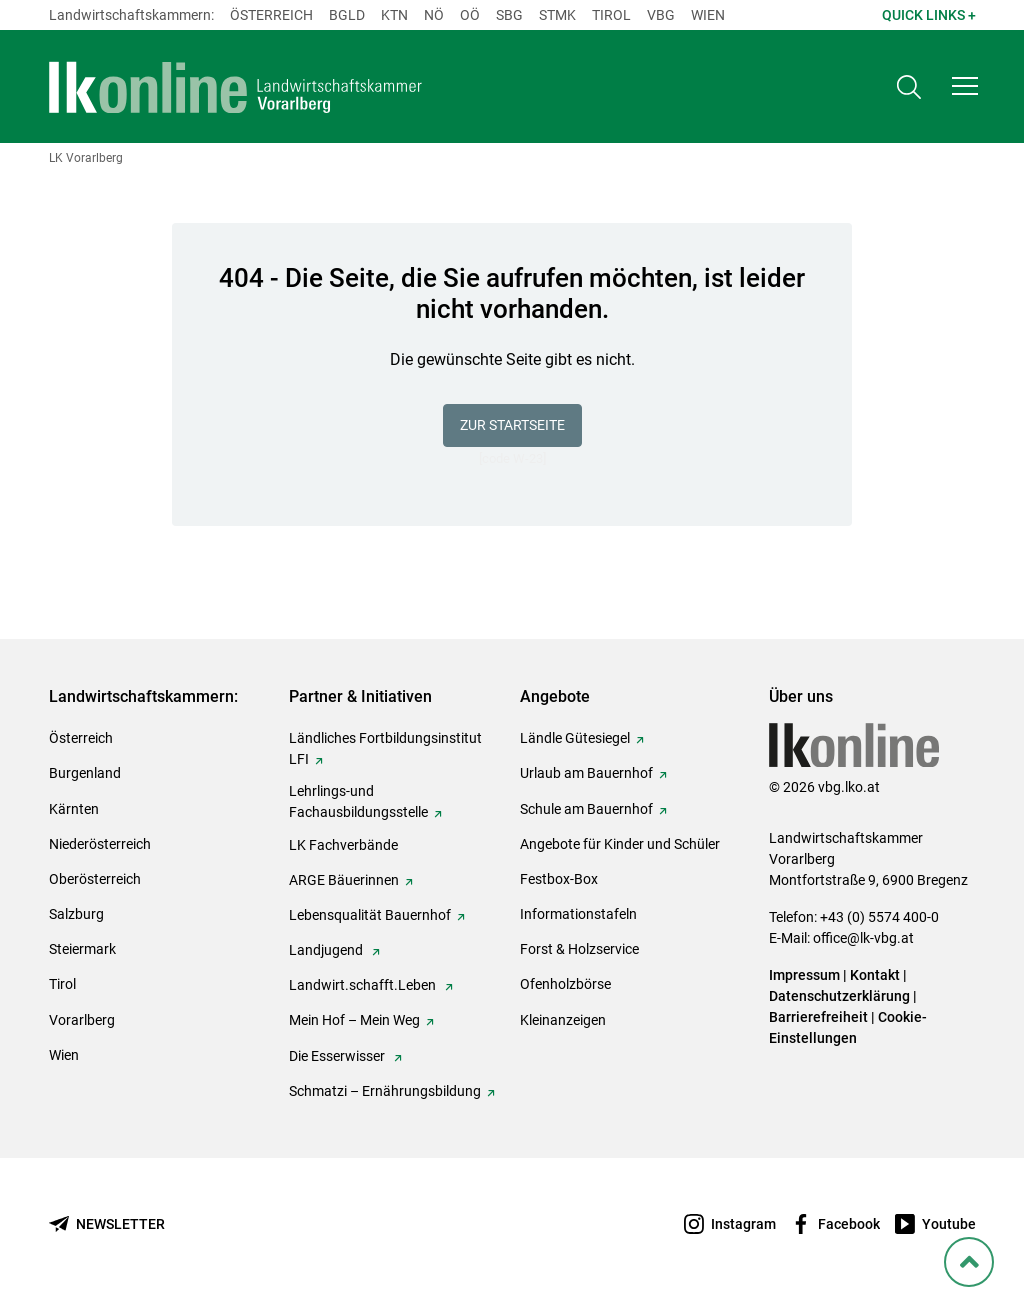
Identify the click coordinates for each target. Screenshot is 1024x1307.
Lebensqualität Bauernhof (370, 915)
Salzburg (76, 914)
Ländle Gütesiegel (575, 738)
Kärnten (74, 809)
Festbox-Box (559, 879)
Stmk (557, 15)
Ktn (394, 15)
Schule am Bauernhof (586, 809)
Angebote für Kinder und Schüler (620, 844)
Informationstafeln (578, 914)
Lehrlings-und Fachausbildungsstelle (358, 801)
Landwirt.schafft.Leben (364, 985)
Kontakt (875, 975)
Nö (434, 15)
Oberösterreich (95, 879)
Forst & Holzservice (579, 949)
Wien (708, 15)
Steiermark (82, 949)
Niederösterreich (100, 844)
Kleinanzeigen (563, 1020)
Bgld (347, 15)
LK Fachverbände (343, 845)
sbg (509, 15)
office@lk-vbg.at (863, 938)
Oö (470, 15)
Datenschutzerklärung (839, 996)
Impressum (804, 975)
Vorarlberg (82, 1020)
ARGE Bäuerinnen (344, 880)
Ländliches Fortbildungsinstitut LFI (385, 748)
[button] (965, 86)
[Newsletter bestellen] (107, 1224)
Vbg (661, 15)
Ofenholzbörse (565, 984)
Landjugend (327, 950)
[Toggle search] (909, 86)
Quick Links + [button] (929, 15)
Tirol (611, 15)
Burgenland (85, 773)
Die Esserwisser (338, 1056)
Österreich (271, 15)
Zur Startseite (512, 425)
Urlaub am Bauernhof (586, 773)
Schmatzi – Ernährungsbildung (385, 1091)
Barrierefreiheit (818, 1017)
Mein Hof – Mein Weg (354, 1020)
